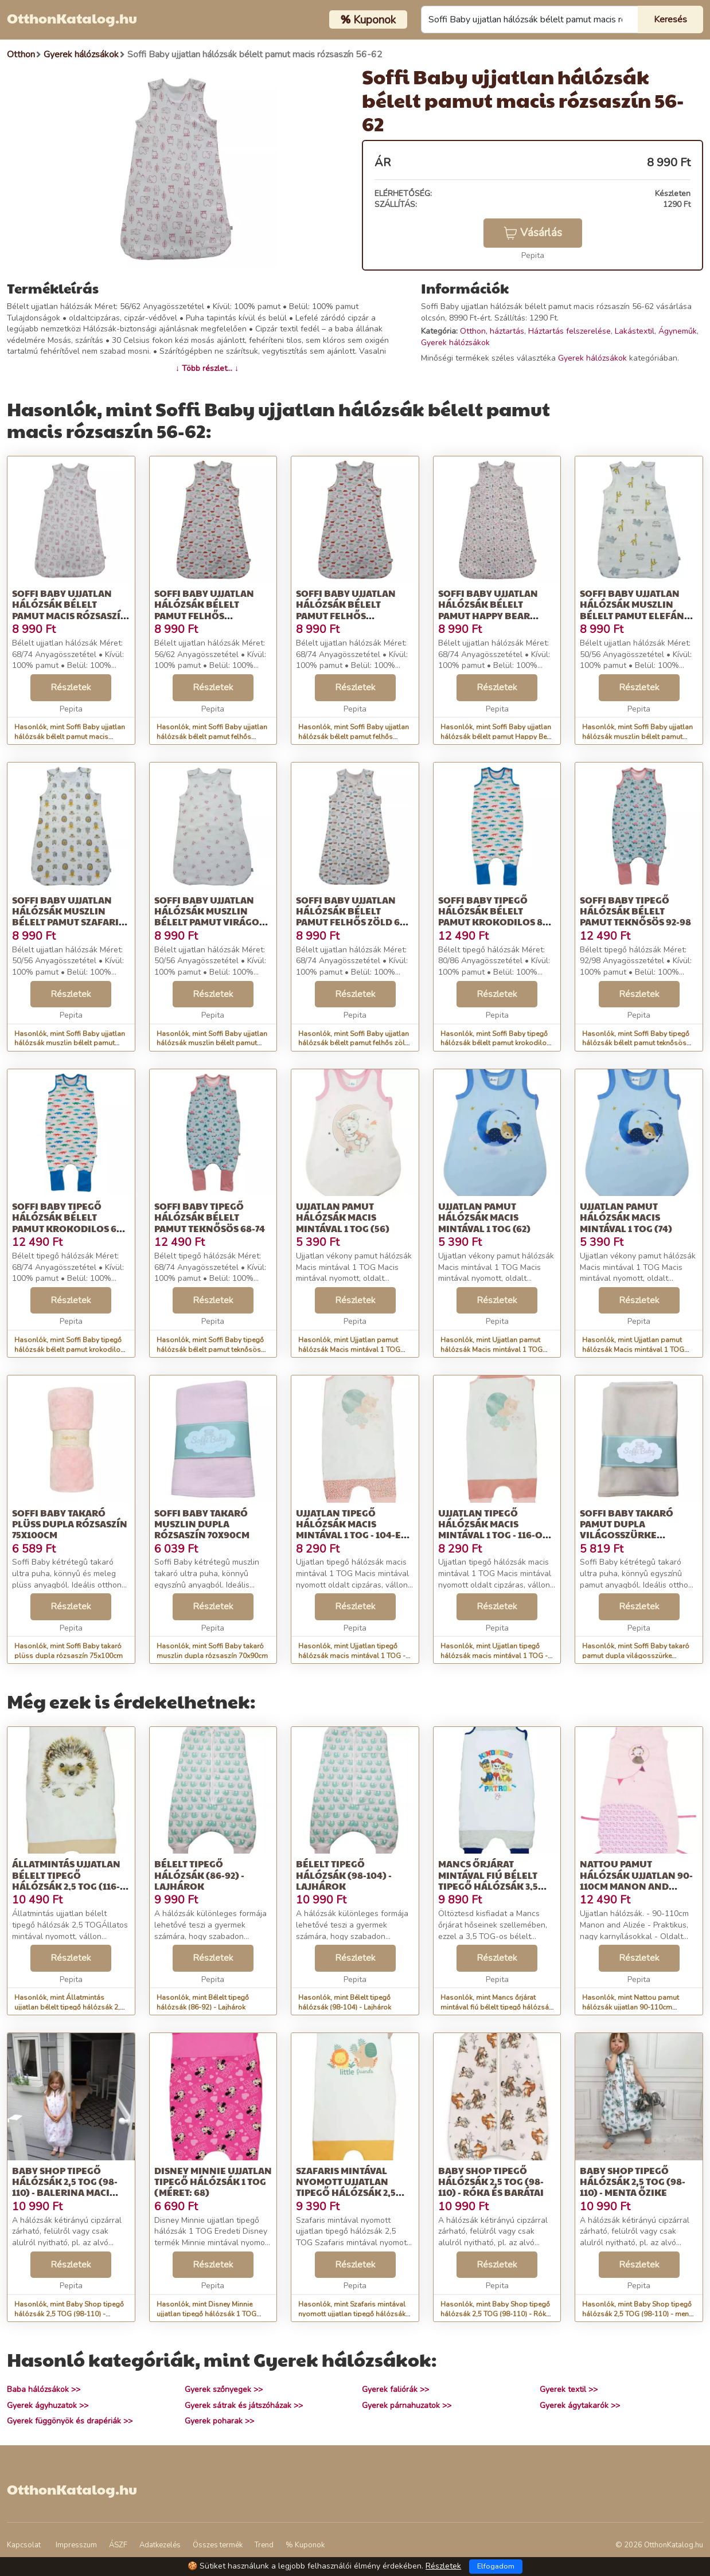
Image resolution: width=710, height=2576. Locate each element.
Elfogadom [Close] (495, 2566)
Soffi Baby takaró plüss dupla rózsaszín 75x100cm (69, 1523)
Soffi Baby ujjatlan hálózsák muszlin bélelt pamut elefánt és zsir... (634, 610)
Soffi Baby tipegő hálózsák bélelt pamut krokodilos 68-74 (69, 1222)
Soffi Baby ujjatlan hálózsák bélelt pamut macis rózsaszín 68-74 (70, 610)
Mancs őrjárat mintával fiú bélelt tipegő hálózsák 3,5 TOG (488, 1880)
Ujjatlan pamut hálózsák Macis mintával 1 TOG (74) (626, 1216)
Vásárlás (533, 232)
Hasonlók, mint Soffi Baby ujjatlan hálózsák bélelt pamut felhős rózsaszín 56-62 (212, 736)
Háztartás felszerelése (569, 331)
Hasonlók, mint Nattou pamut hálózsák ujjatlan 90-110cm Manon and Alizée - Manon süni (633, 2007)
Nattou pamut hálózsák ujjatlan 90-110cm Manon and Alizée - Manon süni (636, 1880)
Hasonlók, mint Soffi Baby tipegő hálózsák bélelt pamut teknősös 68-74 (210, 1349)
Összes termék (218, 2545)
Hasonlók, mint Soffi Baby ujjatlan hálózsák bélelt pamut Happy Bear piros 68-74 (496, 736)
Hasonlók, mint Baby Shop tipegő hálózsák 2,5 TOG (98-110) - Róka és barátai (495, 2314)
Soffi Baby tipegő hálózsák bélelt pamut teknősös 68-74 (209, 1216)
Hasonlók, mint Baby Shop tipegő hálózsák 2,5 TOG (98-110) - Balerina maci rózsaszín (69, 2314)
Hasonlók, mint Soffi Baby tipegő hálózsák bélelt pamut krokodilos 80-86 (495, 1043)
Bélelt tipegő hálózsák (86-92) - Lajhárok (199, 1874)
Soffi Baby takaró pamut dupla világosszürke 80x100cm (626, 1529)
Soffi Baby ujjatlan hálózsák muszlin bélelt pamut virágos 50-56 (209, 916)
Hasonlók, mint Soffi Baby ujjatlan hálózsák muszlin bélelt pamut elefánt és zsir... (637, 736)
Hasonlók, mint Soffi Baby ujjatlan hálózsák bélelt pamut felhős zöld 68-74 (353, 1043)
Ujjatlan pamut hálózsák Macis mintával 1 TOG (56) (342, 1216)
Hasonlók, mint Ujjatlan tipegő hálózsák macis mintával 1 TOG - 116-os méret (494, 1655)
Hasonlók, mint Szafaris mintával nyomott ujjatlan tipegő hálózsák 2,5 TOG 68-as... (351, 2314)
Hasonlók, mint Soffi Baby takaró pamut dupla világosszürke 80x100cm (635, 1655)
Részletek (70, 687)
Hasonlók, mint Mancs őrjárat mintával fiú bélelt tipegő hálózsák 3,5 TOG (496, 2007)
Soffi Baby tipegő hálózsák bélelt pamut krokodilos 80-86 (495, 916)
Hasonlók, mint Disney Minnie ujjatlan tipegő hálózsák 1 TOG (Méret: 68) (206, 2314)
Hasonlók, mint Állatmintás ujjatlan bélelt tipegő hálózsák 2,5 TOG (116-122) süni (69, 2007)
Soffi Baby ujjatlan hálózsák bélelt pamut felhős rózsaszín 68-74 (346, 610)
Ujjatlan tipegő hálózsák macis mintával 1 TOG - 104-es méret (351, 1529)
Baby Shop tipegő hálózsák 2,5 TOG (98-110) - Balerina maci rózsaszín (65, 2187)
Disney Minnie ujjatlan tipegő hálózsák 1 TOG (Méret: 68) (213, 2181)
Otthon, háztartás (492, 331)
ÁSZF (118, 2545)
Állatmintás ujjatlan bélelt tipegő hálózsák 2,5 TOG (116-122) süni (66, 1880)
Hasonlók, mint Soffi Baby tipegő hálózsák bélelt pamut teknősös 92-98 (635, 1043)
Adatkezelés (160, 2545)
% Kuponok (305, 2545)
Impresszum (76, 2545)
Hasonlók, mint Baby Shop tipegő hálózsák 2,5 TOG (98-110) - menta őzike (638, 2314)
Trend (264, 2545)
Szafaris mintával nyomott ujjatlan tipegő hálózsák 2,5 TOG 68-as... (346, 2187)
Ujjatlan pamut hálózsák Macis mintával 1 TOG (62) (484, 1216)
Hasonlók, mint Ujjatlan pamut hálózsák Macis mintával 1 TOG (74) (633, 1349)
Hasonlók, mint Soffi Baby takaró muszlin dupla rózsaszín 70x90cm (212, 1650)
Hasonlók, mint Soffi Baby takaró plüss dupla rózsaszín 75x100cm (68, 1650)
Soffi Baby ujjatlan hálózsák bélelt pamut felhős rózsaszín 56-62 (204, 610)
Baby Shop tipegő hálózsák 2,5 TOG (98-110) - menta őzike (632, 2181)
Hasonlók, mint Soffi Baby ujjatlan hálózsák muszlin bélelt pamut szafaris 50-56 (69, 1043)
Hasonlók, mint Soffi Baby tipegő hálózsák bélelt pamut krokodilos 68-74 (69, 1349)
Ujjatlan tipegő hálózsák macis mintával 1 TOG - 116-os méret (493, 1529)
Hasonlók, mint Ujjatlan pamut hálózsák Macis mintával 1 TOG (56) (349, 1349)
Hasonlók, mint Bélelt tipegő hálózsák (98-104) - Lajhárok (344, 2002)
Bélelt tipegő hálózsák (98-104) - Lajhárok (344, 1874)
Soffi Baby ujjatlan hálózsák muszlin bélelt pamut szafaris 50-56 (68, 916)
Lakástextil (634, 331)
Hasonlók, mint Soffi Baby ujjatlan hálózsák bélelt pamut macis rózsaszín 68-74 (69, 736)
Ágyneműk (677, 331)
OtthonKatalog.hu (72, 18)
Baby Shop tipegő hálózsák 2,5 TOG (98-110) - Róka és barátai (491, 2181)
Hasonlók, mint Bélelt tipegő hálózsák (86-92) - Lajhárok (203, 2002)
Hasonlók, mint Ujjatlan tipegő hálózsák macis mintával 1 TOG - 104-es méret (351, 1655)
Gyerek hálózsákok (455, 342)
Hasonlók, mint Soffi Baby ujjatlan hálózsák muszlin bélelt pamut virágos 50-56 (212, 1043)
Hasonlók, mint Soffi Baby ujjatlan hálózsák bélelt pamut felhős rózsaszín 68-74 (353, 736)
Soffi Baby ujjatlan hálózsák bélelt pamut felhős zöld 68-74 (352, 916)
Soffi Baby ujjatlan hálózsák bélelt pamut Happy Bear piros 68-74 (488, 610)
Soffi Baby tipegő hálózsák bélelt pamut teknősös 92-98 (635, 910)
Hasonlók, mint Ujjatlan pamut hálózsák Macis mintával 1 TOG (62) (491, 1349)
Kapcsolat (24, 2545)
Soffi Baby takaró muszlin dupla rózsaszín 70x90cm (201, 1523)
